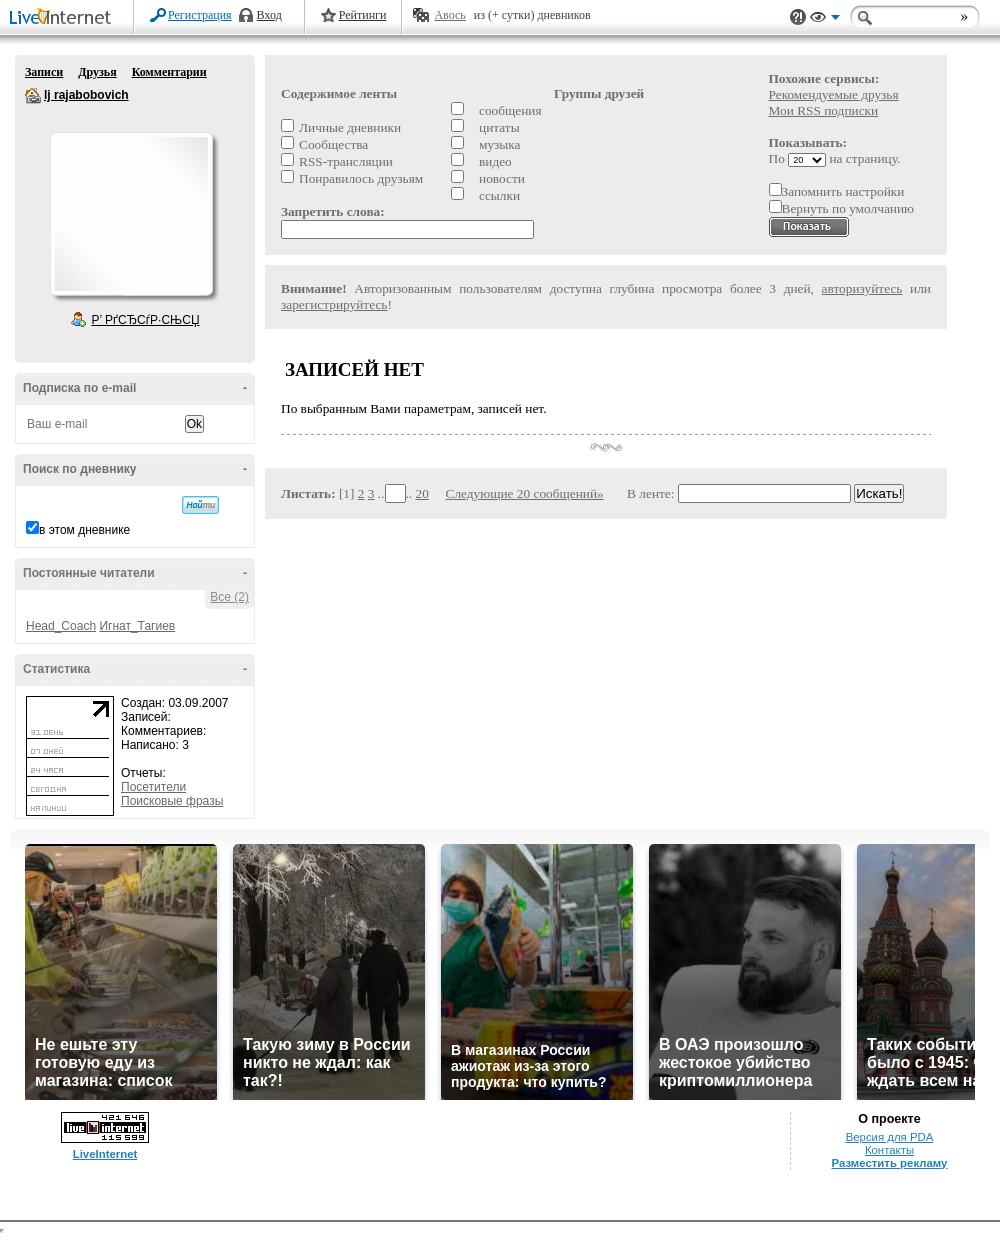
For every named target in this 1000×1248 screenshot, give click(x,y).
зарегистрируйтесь (334, 304)
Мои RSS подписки (824, 110)
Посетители (153, 787)
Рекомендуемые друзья (834, 94)
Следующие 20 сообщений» (525, 493)
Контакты (889, 1150)
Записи (44, 72)
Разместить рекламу (890, 1163)
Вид (825, 20)
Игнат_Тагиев (137, 626)
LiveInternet (64, 18)
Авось (449, 15)
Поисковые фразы (172, 801)
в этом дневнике (84, 530)
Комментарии (169, 72)
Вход (269, 15)
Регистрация (200, 15)
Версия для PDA (890, 1137)
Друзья (97, 72)
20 (422, 493)
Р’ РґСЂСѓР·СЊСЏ (146, 320)
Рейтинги (363, 15)
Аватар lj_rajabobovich (131, 214)
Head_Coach (61, 626)
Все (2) (229, 597)
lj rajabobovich (33, 96)
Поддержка (798, 17)
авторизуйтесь (862, 288)
